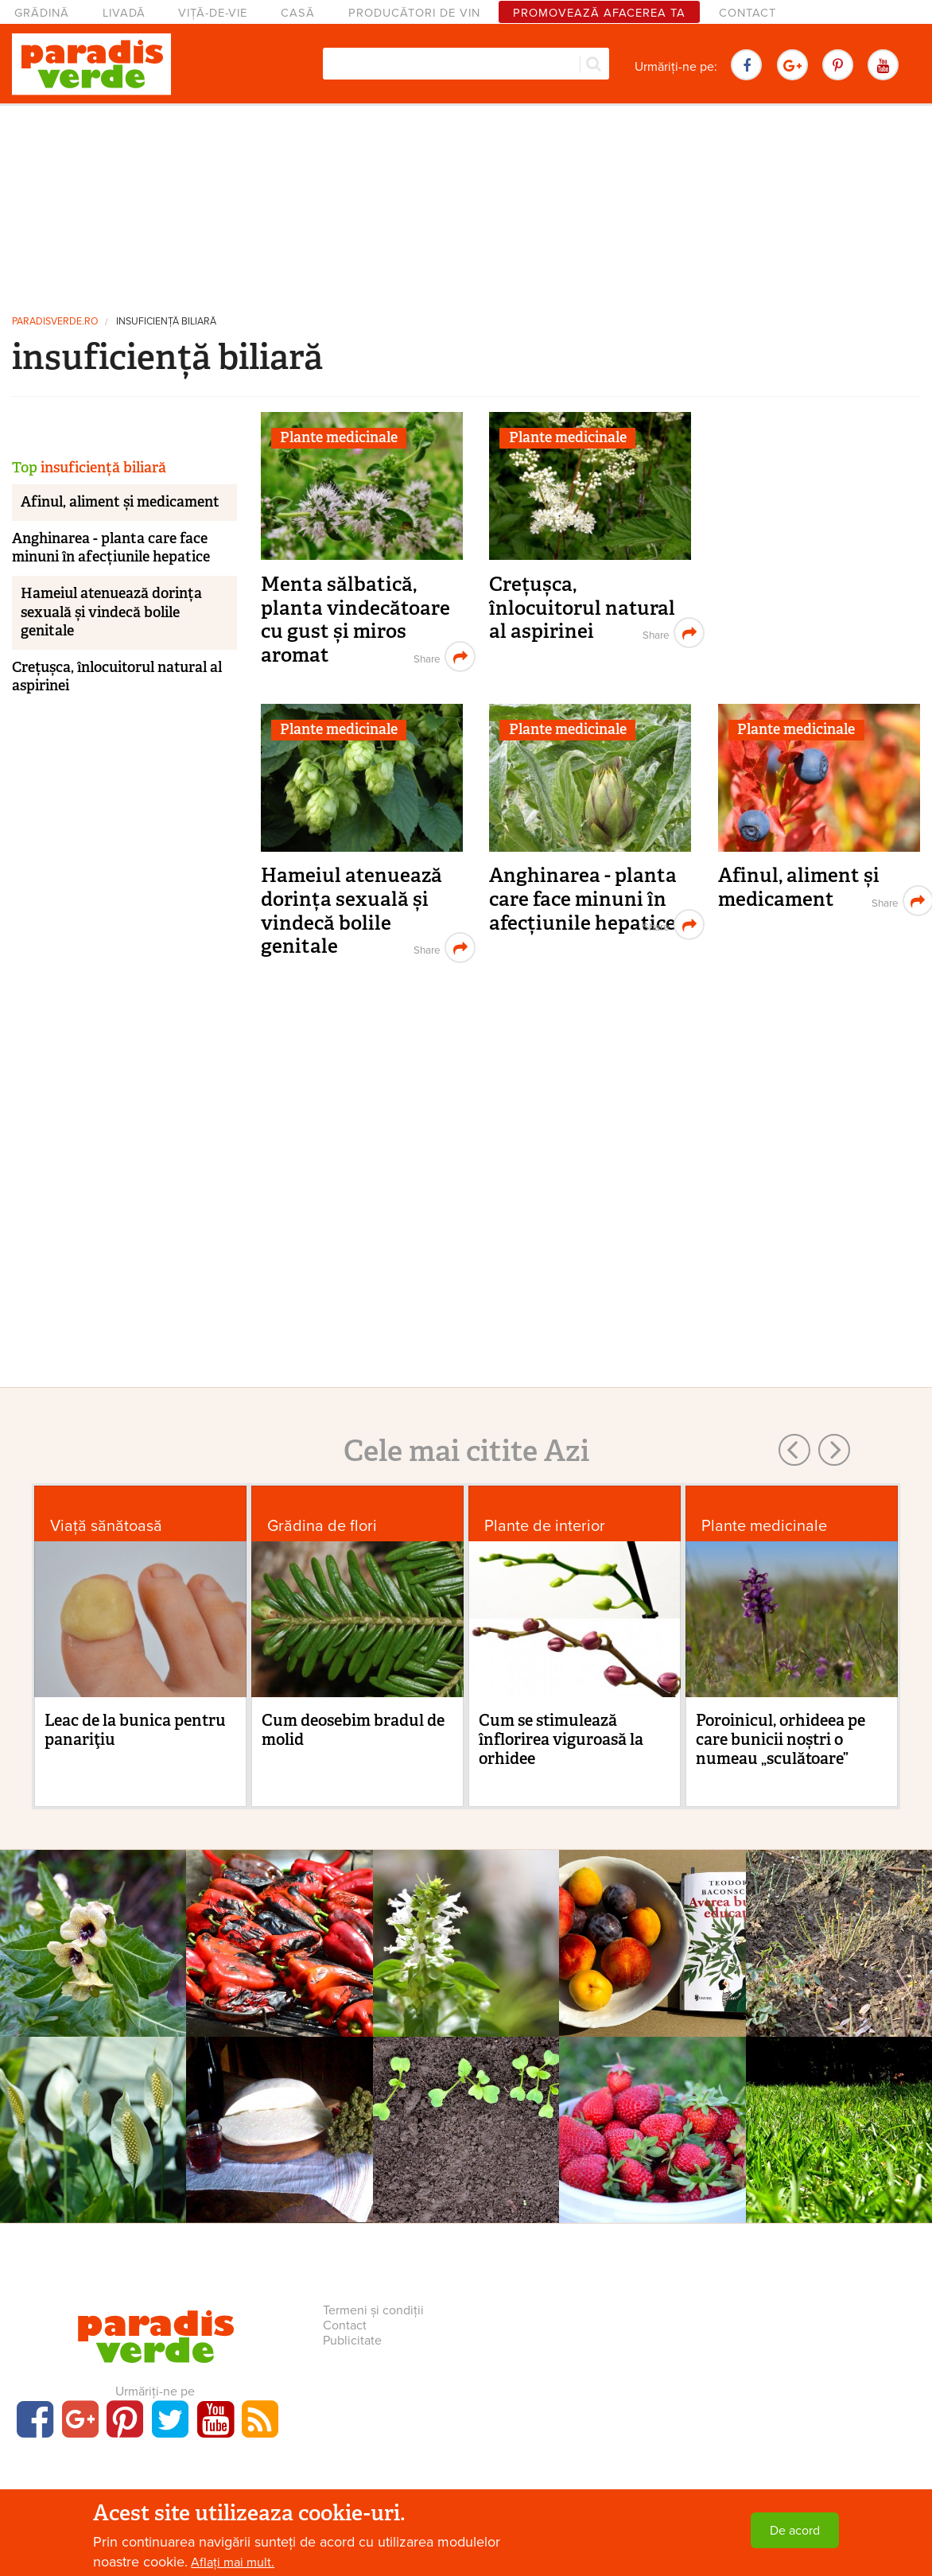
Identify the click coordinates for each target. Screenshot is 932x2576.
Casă (298, 13)
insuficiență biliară (166, 322)
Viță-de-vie (212, 13)
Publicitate (352, 2341)
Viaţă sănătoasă (106, 1526)
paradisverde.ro (55, 322)
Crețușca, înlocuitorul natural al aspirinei (582, 607)
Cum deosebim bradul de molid (353, 1730)
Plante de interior (544, 1526)
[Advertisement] (466, 202)
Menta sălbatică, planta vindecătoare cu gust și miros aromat (355, 619)
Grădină (41, 13)
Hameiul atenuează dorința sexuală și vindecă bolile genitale (351, 910)
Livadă (124, 13)
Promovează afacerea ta (599, 13)
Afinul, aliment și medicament (799, 887)
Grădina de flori (322, 1526)
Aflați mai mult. (232, 2562)
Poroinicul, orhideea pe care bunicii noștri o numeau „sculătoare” (780, 1739)
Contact (747, 13)
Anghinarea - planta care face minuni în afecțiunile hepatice (583, 898)
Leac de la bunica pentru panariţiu (135, 1730)
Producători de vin (414, 13)
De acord (795, 2531)
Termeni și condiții (373, 2310)
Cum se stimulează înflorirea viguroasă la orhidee (561, 1739)
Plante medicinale (339, 437)
